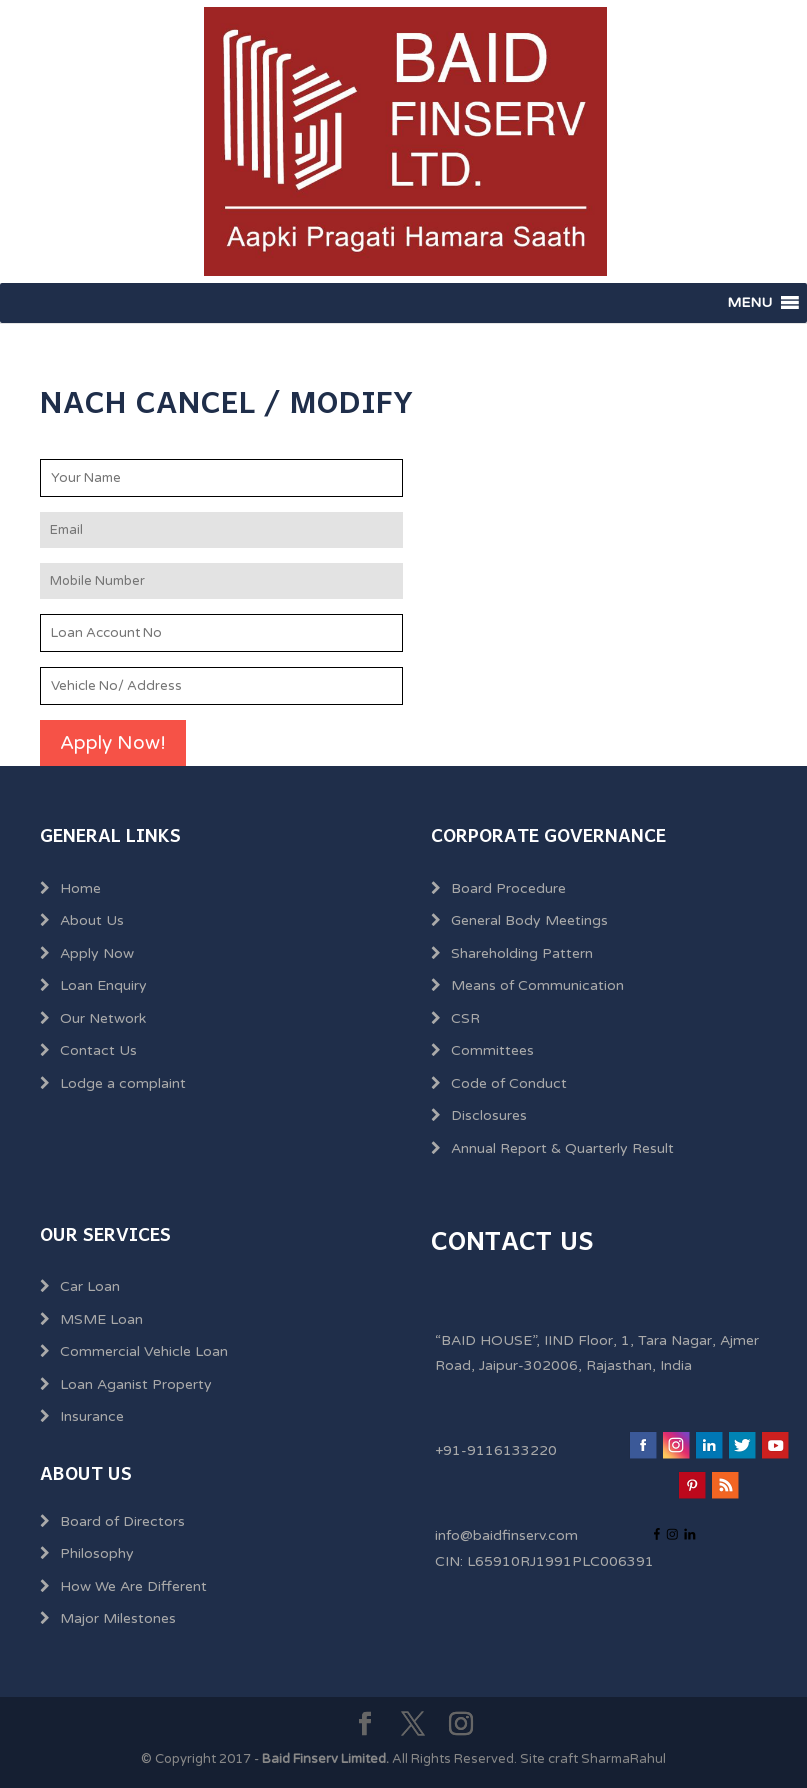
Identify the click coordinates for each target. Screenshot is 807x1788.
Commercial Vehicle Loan (144, 1351)
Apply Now (97, 953)
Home (80, 888)
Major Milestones (118, 1618)
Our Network (103, 1018)
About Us (92, 920)
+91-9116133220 (496, 1450)
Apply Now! (113, 743)
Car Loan (90, 1286)
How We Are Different (133, 1586)
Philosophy (97, 1553)
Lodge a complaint (123, 1083)
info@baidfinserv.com (506, 1535)
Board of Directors (122, 1521)
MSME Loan (101, 1319)
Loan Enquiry (103, 985)
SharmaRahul (623, 1759)
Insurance (92, 1416)
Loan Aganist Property (136, 1384)
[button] (749, 303)
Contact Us (98, 1050)
